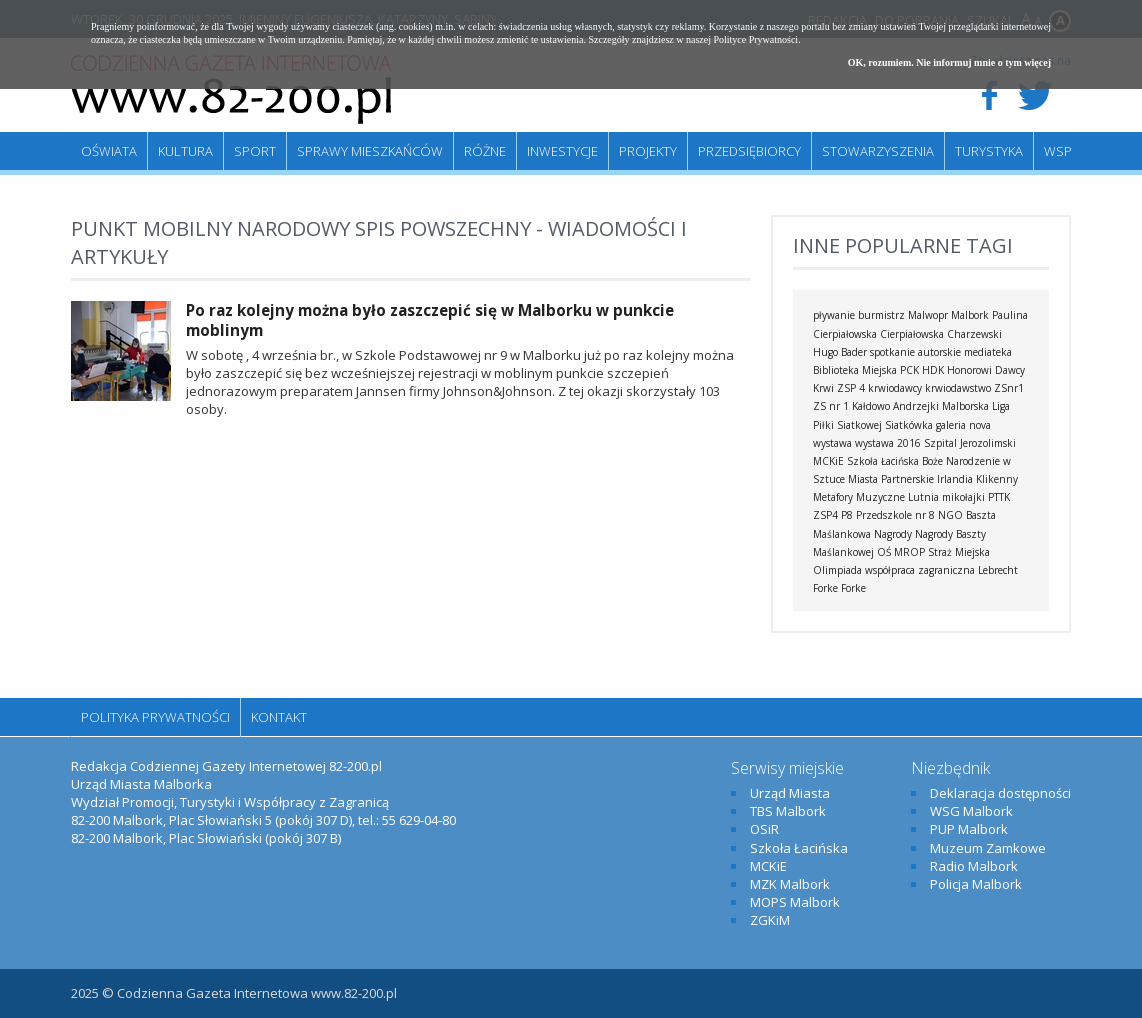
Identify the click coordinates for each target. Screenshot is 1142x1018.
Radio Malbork (974, 866)
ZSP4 (825, 515)
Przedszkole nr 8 (895, 515)
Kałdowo (871, 406)
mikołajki (963, 497)
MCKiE (828, 461)
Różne (485, 151)
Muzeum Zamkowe (988, 848)
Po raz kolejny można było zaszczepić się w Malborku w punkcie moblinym (430, 320)
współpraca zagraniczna (920, 570)
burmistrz (881, 315)
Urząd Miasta (790, 793)
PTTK (999, 497)
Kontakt (279, 717)
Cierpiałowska (912, 334)
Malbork (970, 315)
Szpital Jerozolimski (970, 443)
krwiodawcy (895, 388)
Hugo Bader (840, 352)
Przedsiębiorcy (749, 151)
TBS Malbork (788, 811)
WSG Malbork (971, 811)
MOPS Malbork (795, 902)
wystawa (832, 443)
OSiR (764, 829)
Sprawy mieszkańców (370, 151)
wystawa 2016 (888, 443)
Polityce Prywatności (755, 39)
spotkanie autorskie (915, 352)
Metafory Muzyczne (859, 497)
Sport (255, 151)
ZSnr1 (1009, 388)
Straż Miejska (959, 552)
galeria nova (963, 425)
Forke (853, 588)
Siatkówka (909, 425)
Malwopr (928, 315)
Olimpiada (837, 570)
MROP (909, 552)
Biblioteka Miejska (855, 370)
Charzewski (974, 334)
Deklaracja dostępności (1000, 793)
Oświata (109, 151)
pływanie (834, 315)
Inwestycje (562, 151)
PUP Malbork (969, 829)
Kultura (185, 151)
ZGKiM (770, 920)
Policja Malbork (976, 884)
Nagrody (893, 534)
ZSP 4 (851, 388)
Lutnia (923, 497)
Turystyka (989, 151)
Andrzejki (916, 406)
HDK (933, 370)
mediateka (988, 352)
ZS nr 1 (831, 406)
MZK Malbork (790, 884)
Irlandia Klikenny (977, 479)
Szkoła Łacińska (883, 461)
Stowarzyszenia (878, 151)
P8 (847, 515)
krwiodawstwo (958, 388)
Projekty (648, 151)
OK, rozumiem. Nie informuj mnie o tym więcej (949, 62)
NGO (950, 515)
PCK (909, 370)
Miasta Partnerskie (891, 479)
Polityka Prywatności (155, 717)
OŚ (884, 552)
